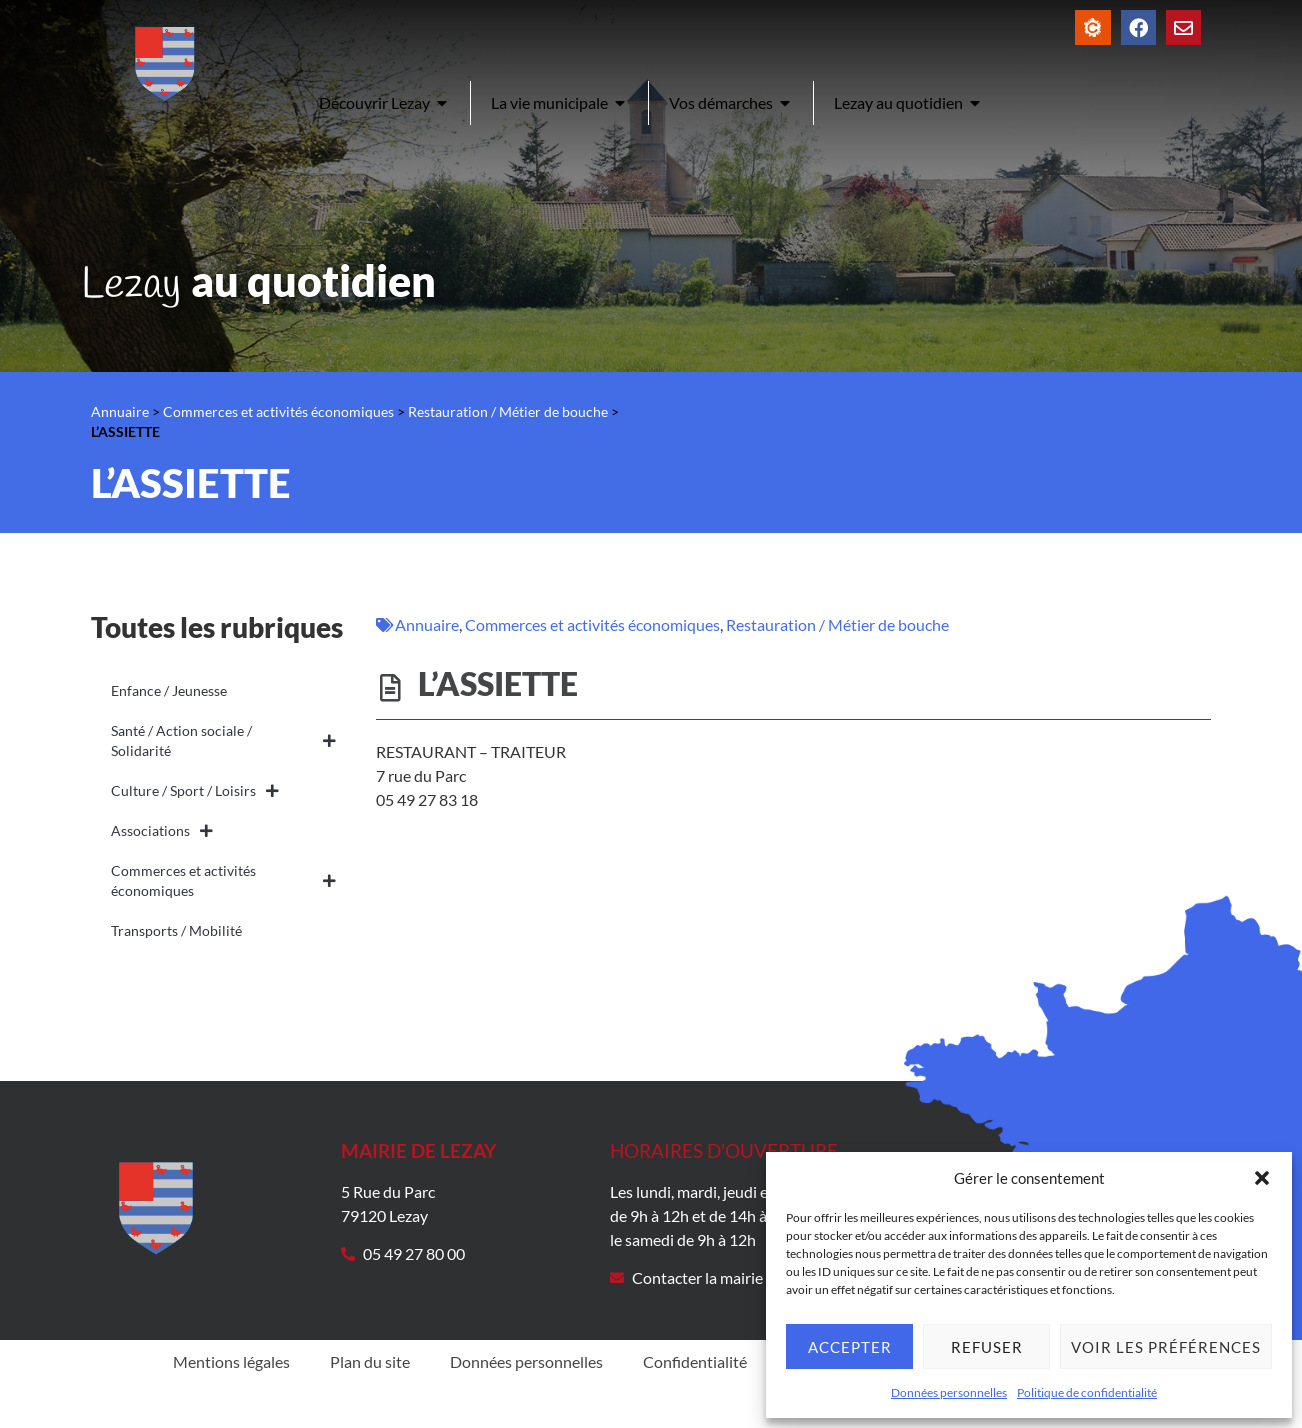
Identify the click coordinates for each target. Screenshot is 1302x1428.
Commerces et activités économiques (278, 412)
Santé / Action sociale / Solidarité (223, 740)
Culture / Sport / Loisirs (195, 791)
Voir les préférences (1166, 1347)
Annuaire (120, 412)
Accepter (850, 1347)
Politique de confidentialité (1087, 1392)
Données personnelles (949, 1392)
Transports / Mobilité (176, 930)
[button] (1262, 1178)
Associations (162, 831)
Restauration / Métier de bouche (508, 412)
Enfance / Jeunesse (169, 690)
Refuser (987, 1347)
